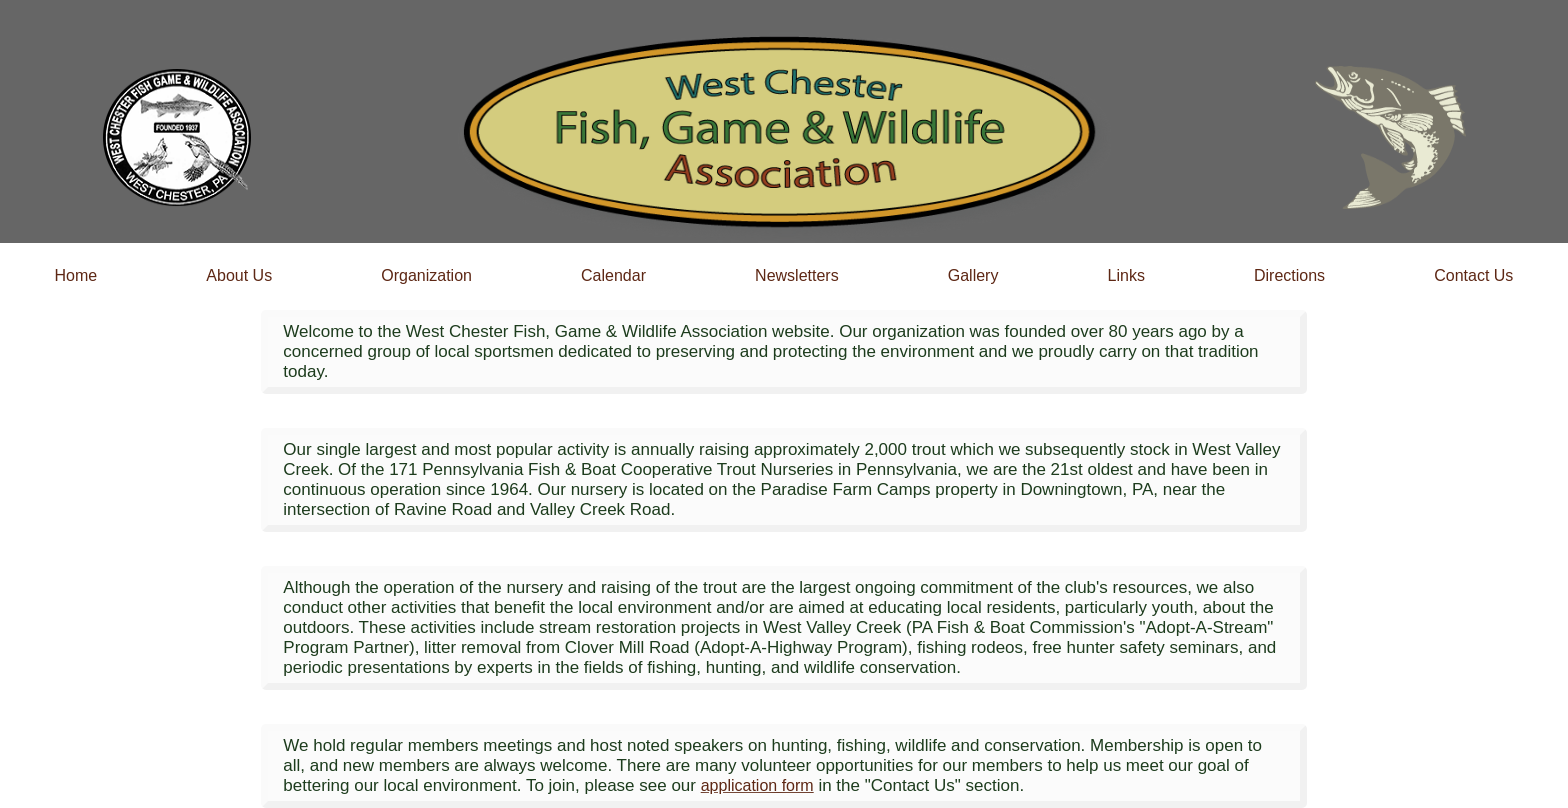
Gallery (973, 275)
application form (757, 785)
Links (1126, 275)
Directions (1289, 275)
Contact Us (1473, 275)
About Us (239, 275)
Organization (426, 275)
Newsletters (797, 275)
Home (76, 275)
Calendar (613, 275)
